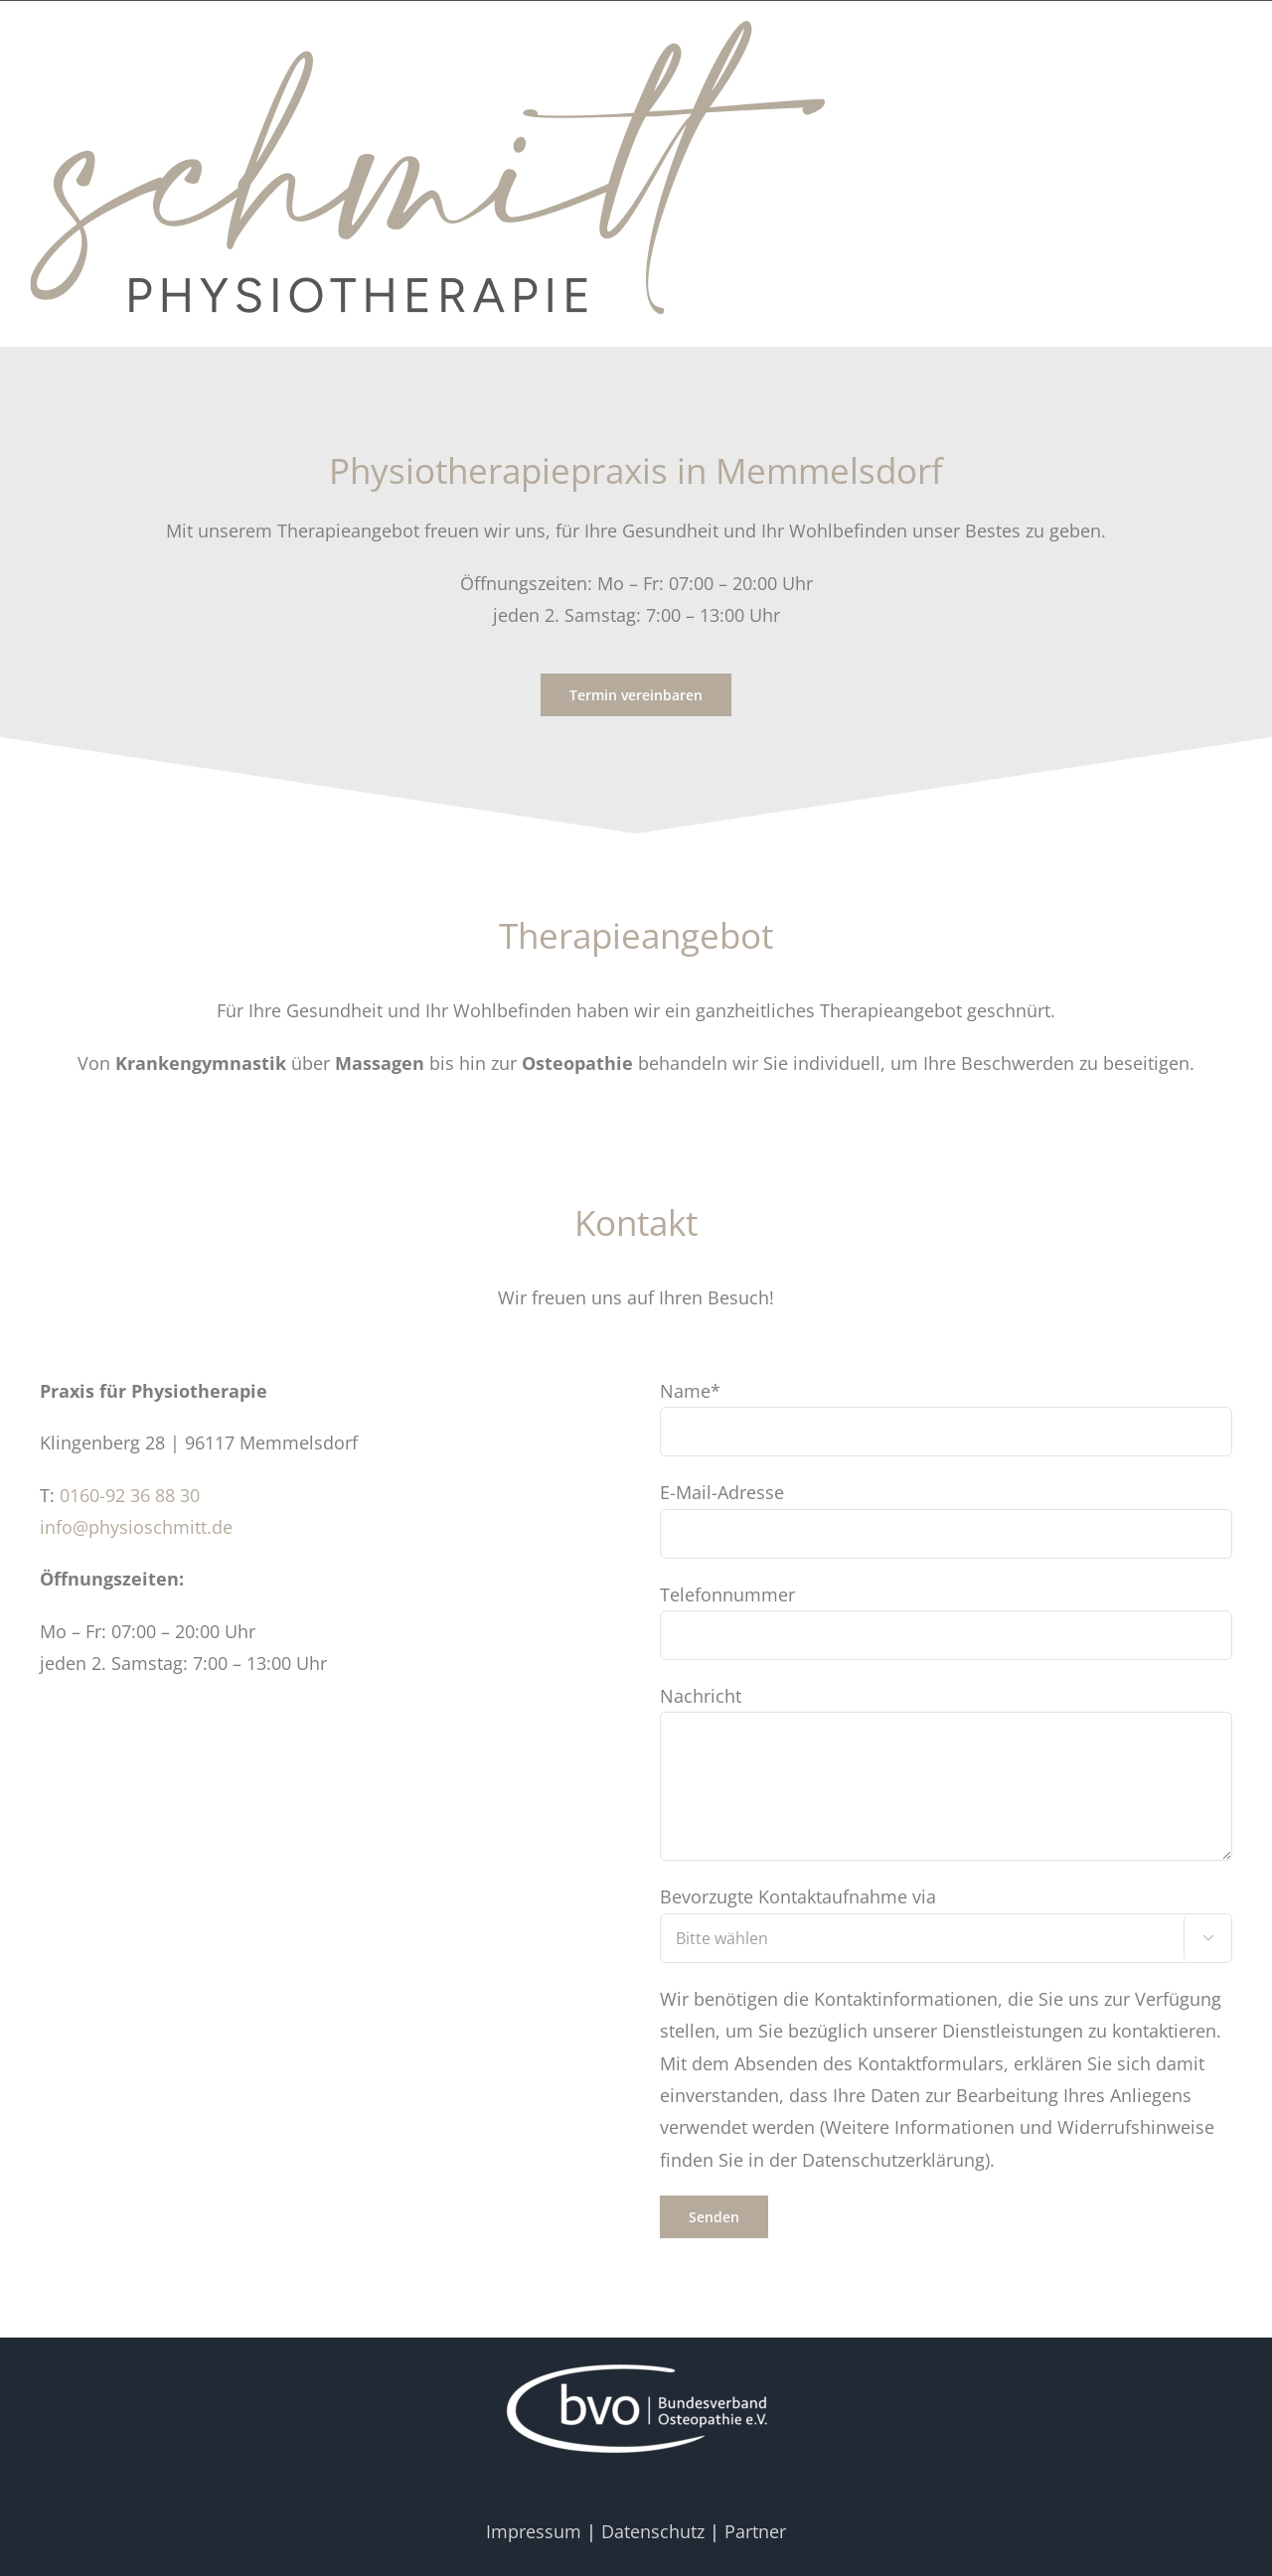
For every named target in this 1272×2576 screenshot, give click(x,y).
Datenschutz (653, 2531)
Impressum (533, 2531)
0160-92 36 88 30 (130, 1495)
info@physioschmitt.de (136, 1527)
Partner (755, 2531)
